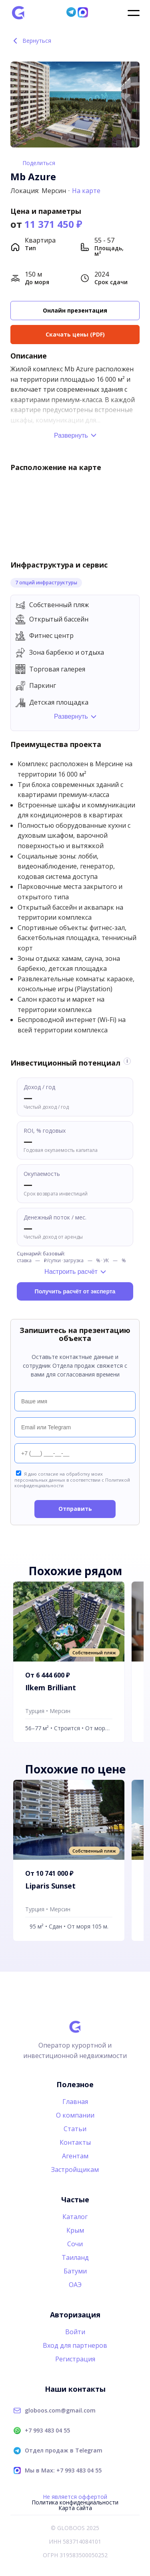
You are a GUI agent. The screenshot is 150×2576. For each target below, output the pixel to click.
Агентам (75, 2156)
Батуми (75, 2271)
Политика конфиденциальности (75, 2502)
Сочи (75, 2243)
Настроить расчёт (71, 1271)
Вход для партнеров (75, 2345)
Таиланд (75, 2257)
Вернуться (31, 40)
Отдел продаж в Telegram (63, 2450)
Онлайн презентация (75, 310)
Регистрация (75, 2359)
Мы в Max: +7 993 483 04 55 (63, 2470)
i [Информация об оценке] (127, 1061)
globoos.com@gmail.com (60, 2410)
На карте (86, 190)
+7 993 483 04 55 (47, 2430)
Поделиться (38, 163)
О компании (75, 2115)
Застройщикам (75, 2169)
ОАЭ (75, 2284)
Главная (75, 2101)
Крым (75, 2230)
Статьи (75, 2128)
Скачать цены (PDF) (75, 334)
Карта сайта (75, 2508)
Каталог (75, 2216)
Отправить (75, 1508)
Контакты (75, 2142)
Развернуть (71, 435)
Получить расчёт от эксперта (75, 1291)
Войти (75, 2331)
